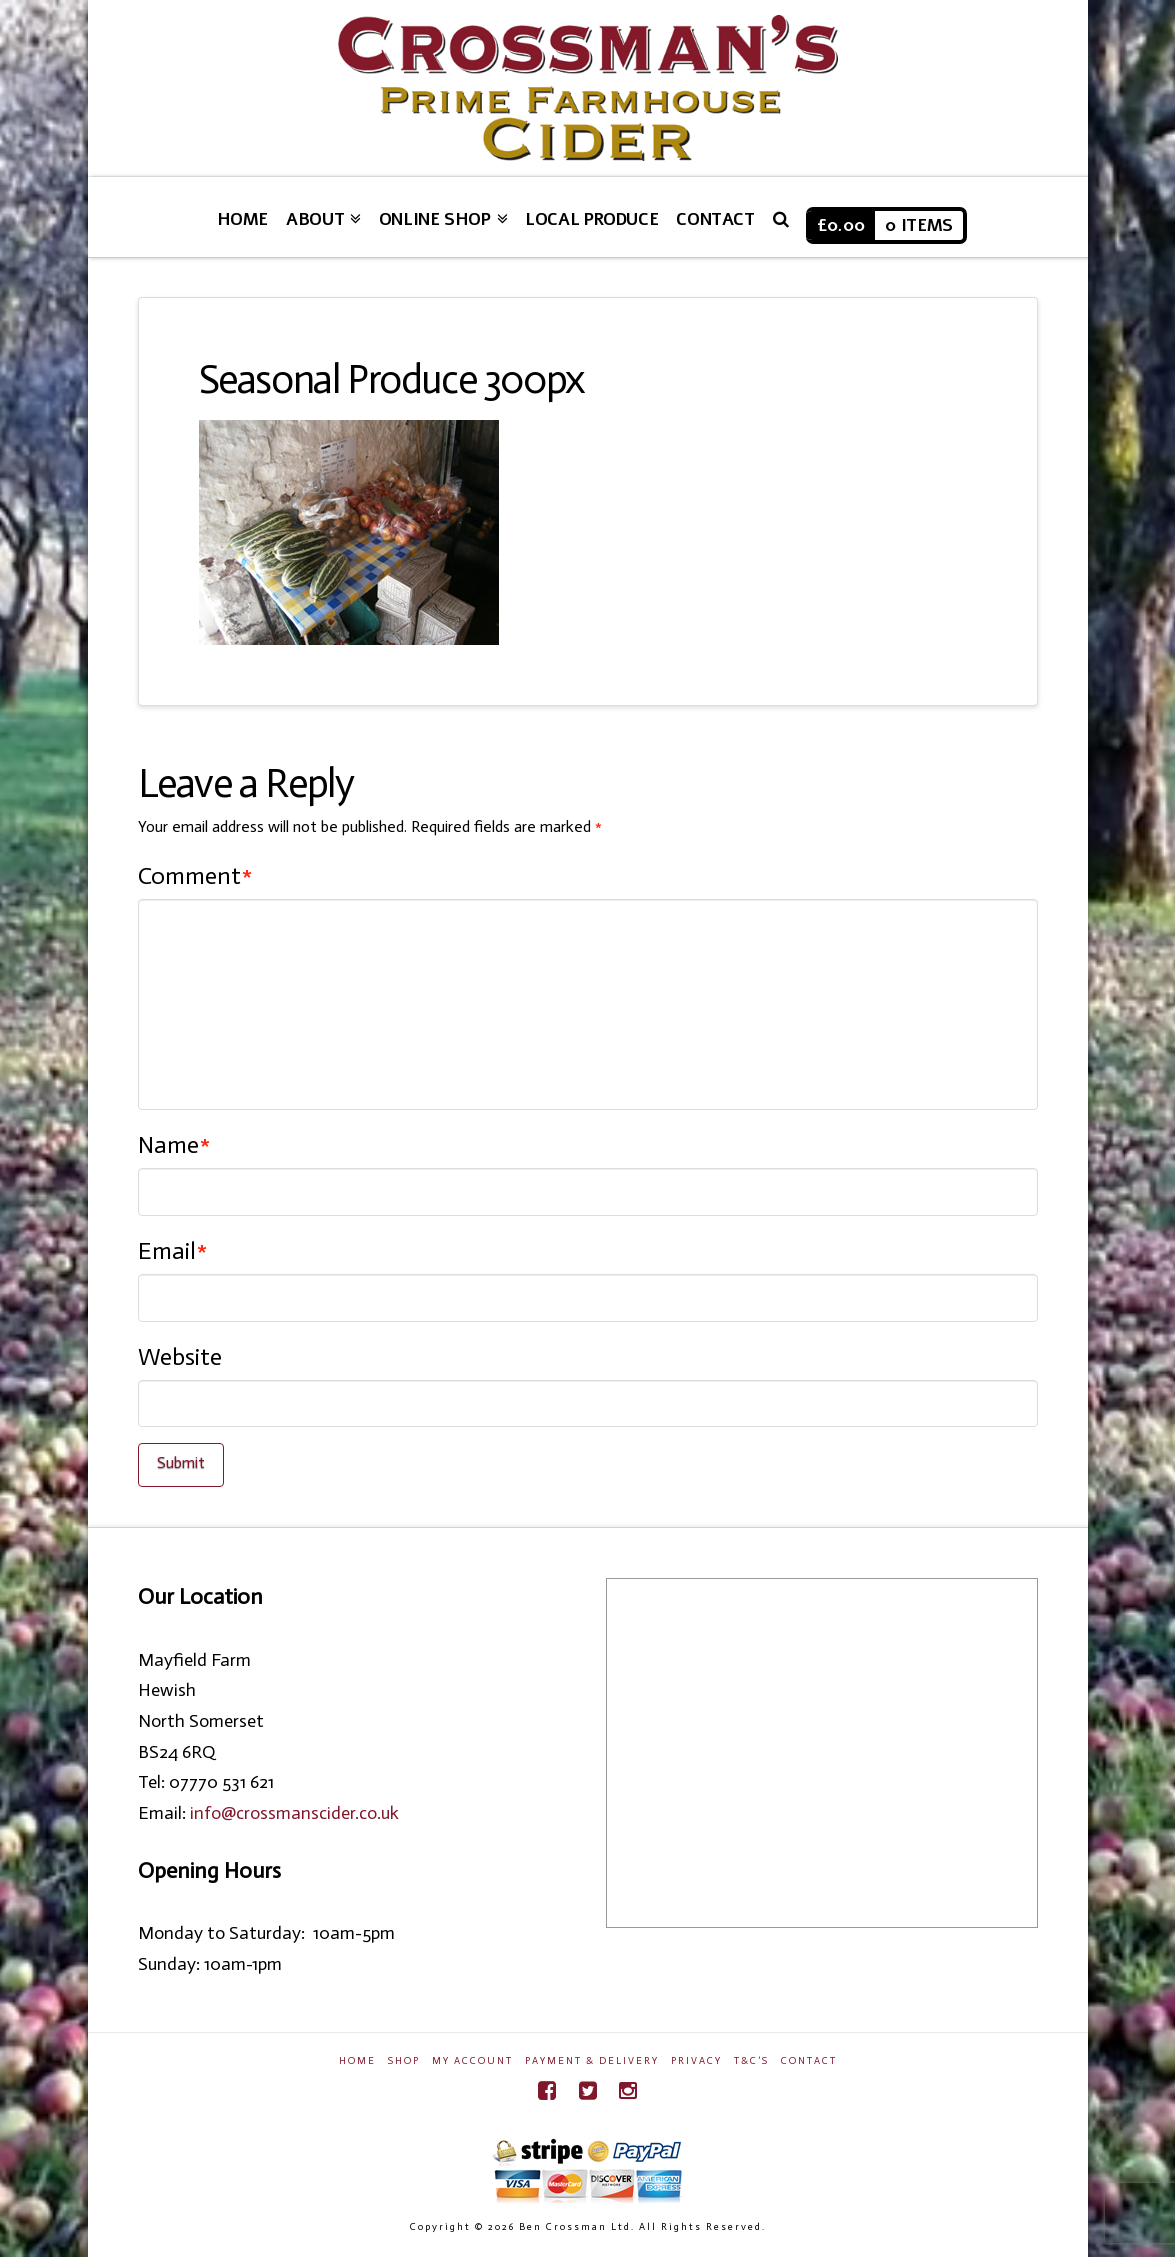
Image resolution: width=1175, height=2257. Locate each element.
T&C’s (751, 2061)
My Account (472, 2061)
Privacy (696, 2061)
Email (173, 1250)
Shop (404, 2061)
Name (174, 1144)
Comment (195, 875)
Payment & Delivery (592, 2061)
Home (357, 2061)
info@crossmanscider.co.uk (294, 1813)
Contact (809, 2061)
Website (180, 1356)
